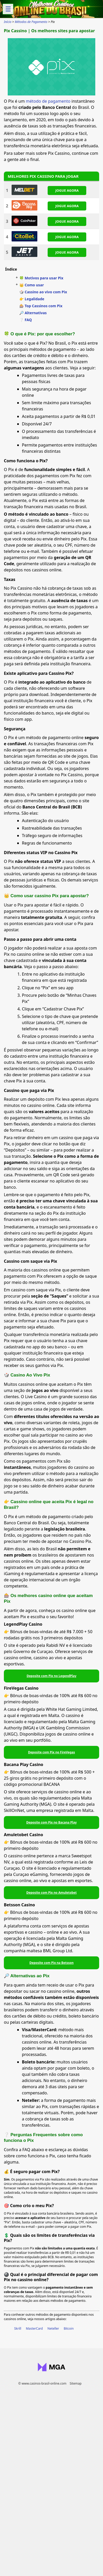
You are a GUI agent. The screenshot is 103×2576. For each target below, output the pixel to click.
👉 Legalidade (31, 298)
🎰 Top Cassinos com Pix (40, 305)
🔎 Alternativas (33, 312)
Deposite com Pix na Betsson (51, 1963)
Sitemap (75, 2383)
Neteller (53, 2328)
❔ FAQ (25, 319)
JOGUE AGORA (67, 190)
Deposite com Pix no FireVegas (51, 1752)
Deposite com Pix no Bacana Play (51, 1822)
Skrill (17, 2328)
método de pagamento (48, 101)
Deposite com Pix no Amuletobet (51, 1892)
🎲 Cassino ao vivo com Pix (43, 291)
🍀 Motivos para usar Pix (41, 278)
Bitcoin (69, 2328)
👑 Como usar (31, 284)
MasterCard (34, 2328)
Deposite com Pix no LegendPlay (51, 1676)
